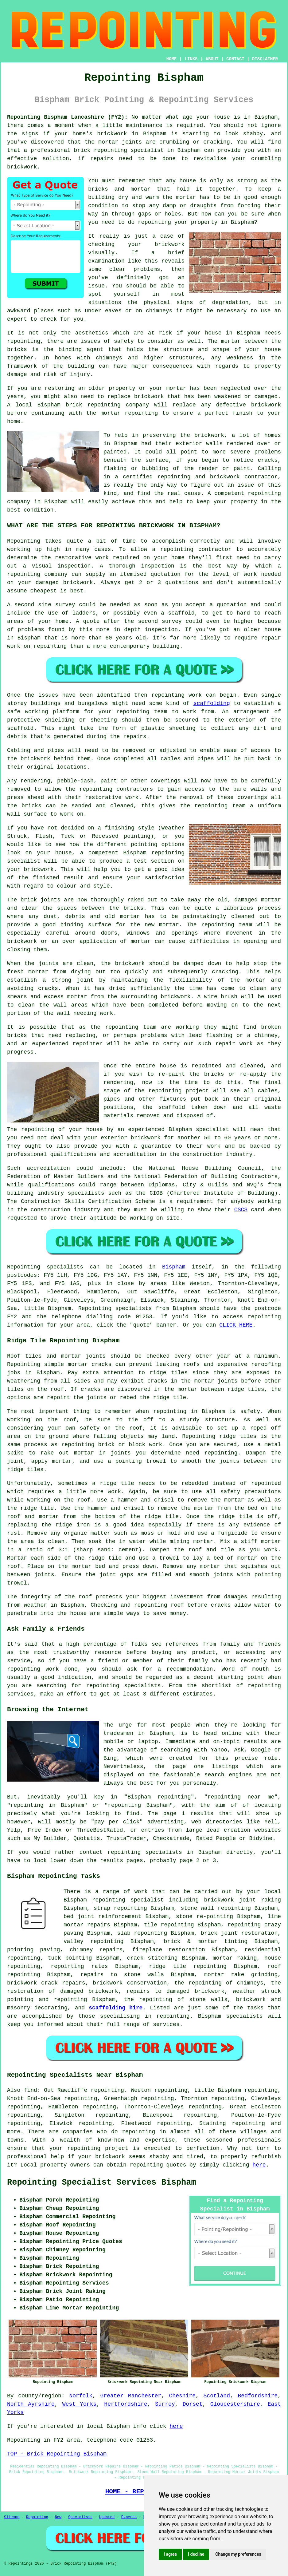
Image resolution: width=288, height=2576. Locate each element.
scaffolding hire (115, 2008)
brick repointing (93, 405)
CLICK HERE (235, 1325)
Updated (107, 2517)
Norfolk (80, 2396)
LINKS (191, 59)
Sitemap (11, 2517)
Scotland (217, 2396)
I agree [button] (170, 2554)
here (259, 2165)
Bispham (173, 1267)
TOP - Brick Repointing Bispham (57, 2454)
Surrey (165, 2404)
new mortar (162, 925)
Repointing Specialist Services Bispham (101, 2182)
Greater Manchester (130, 2396)
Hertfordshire (125, 2404)
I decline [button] (196, 2554)
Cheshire (182, 2396)
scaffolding (211, 703)
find (30, 2090)
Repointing (23, 1267)
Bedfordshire (258, 2396)
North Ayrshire (31, 2404)
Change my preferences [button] (238, 2554)
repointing (110, 150)
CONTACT (235, 59)
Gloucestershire (235, 2404)
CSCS (240, 1210)
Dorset (193, 2404)
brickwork (110, 2157)
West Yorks (79, 2404)
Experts (129, 2517)
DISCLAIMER (265, 59)
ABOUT (212, 59)
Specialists (80, 2517)
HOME (171, 59)
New (58, 2517)
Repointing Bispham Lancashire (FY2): (67, 117)
